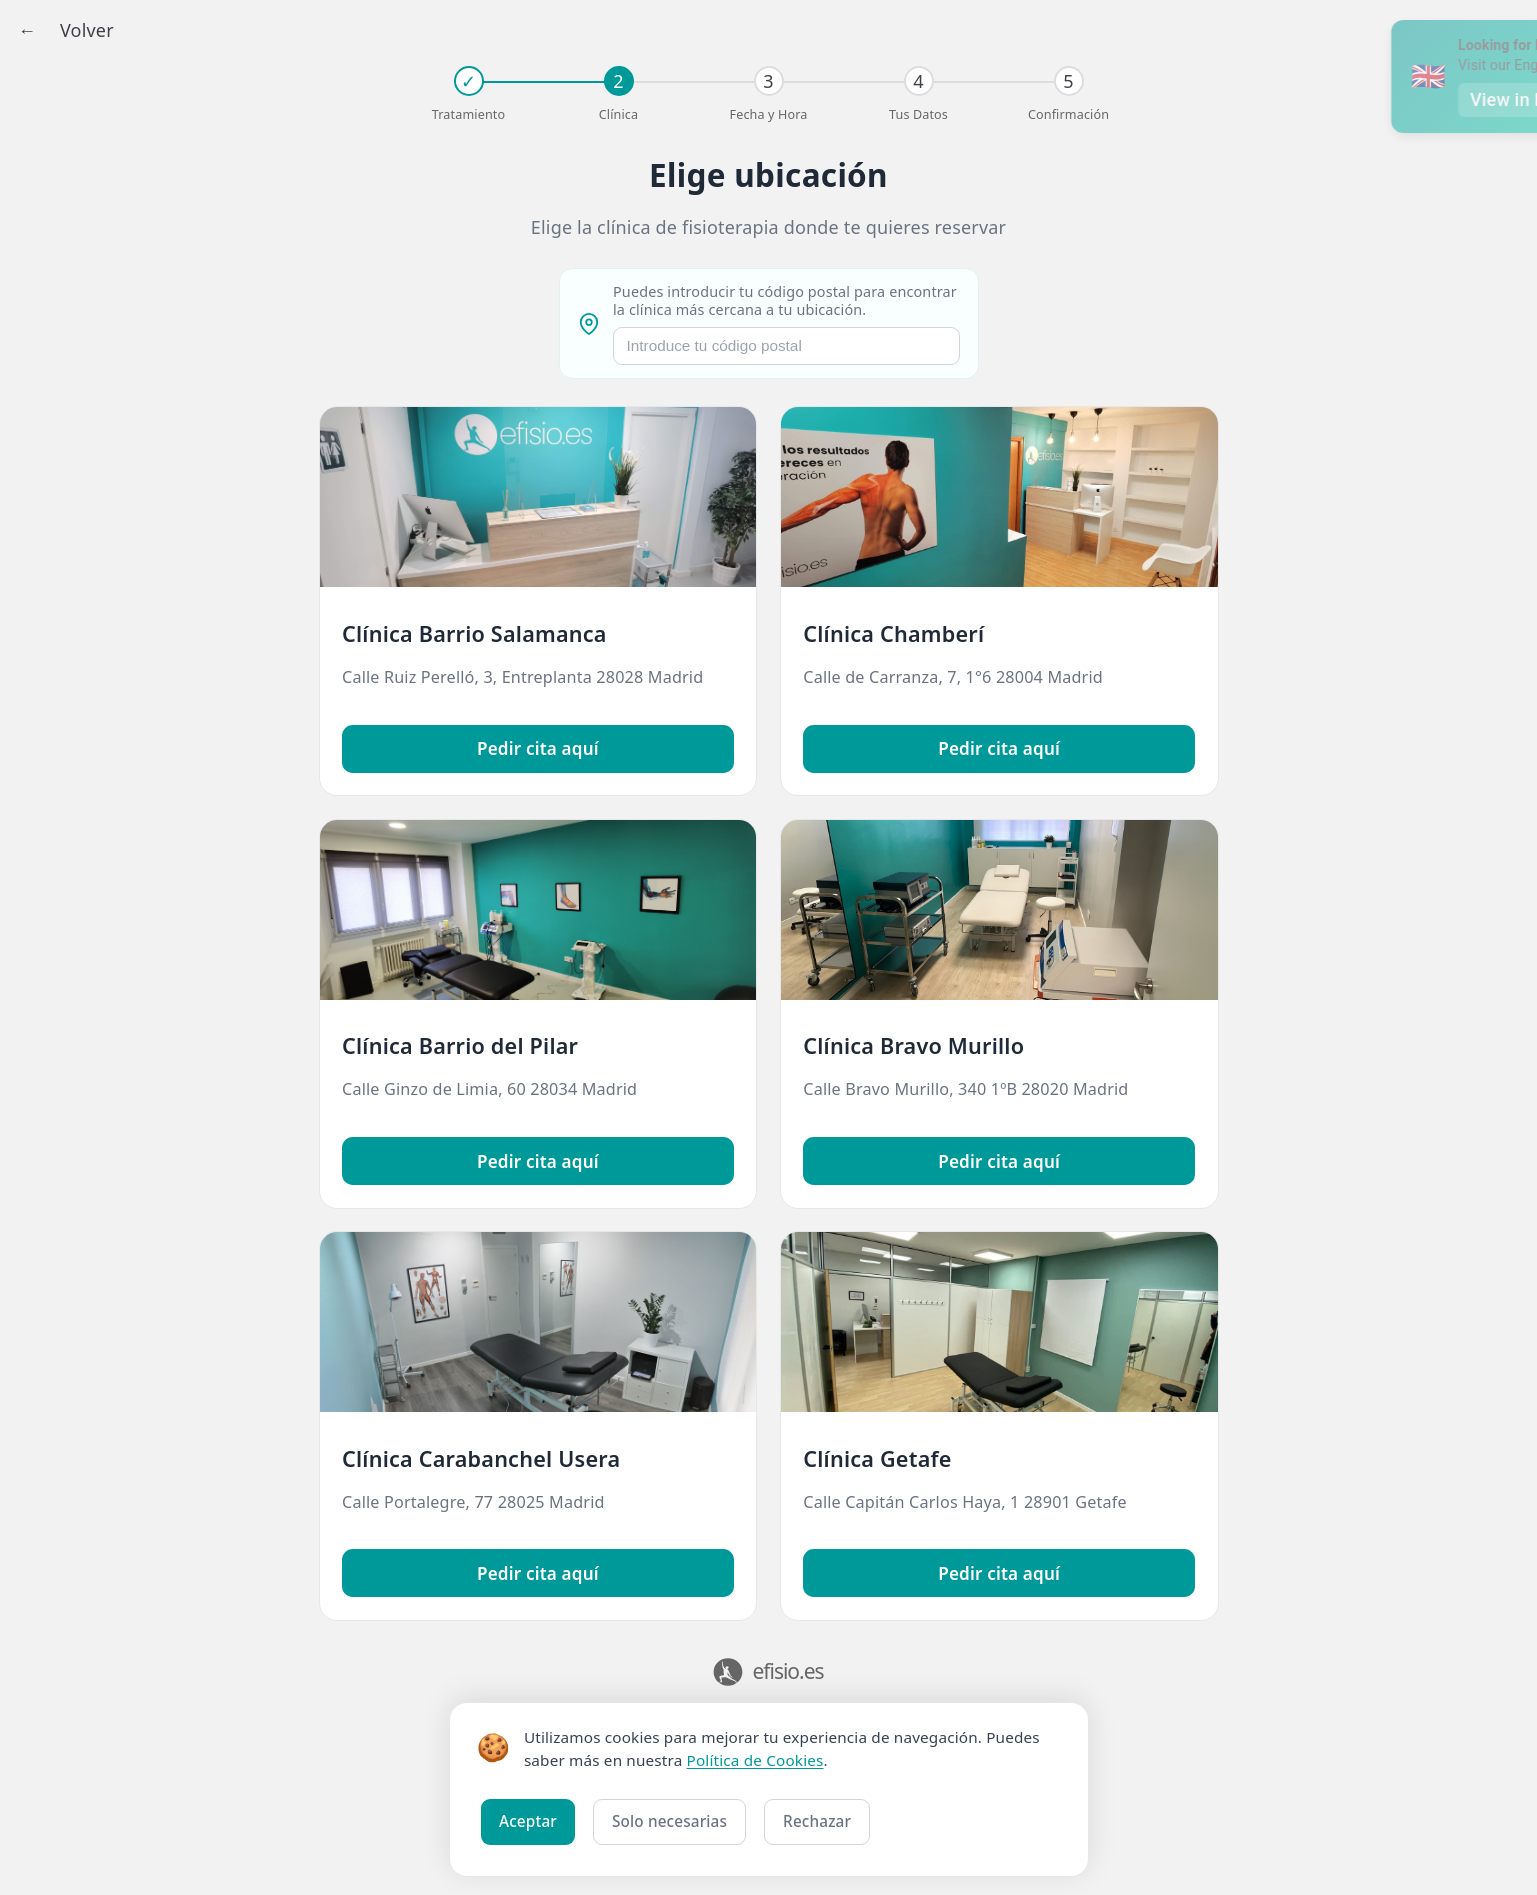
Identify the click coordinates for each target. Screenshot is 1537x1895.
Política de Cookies (755, 1760)
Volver (87, 30)
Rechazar (817, 1821)
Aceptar (528, 1821)
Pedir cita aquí (538, 748)
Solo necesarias (669, 1821)
